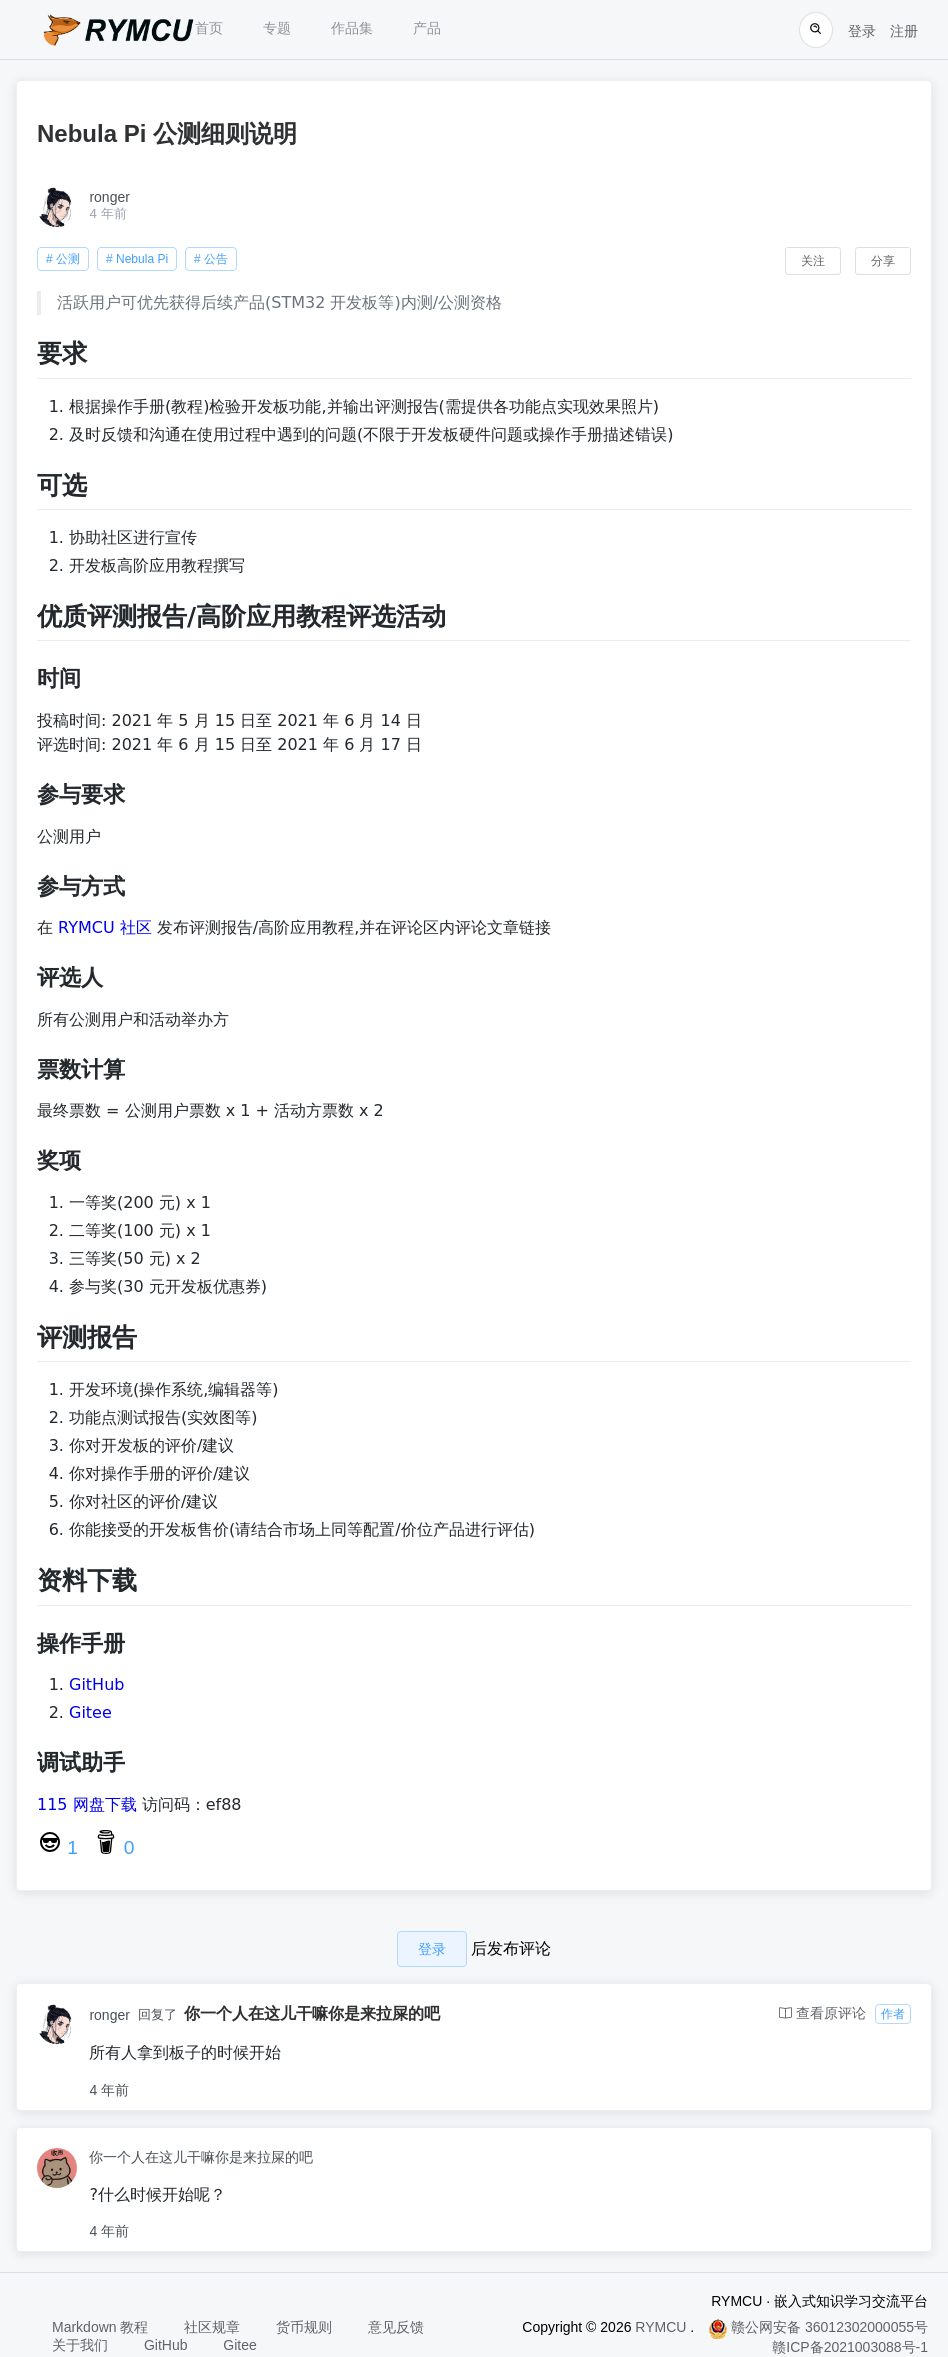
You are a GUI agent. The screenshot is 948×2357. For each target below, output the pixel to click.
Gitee (90, 1712)
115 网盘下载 (87, 1804)
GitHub (96, 1684)
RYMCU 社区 (105, 927)
